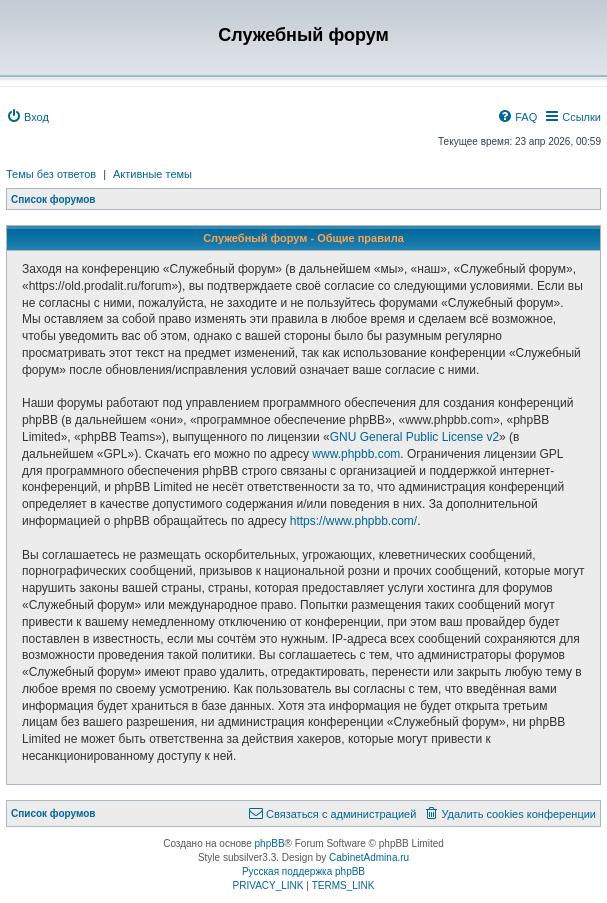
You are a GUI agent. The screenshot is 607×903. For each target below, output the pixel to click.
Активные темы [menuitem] (152, 174)
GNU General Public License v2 (414, 437)
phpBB (270, 843)
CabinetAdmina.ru (369, 857)
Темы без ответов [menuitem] (51, 174)
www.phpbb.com (356, 454)
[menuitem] (27, 117)
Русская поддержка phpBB (303, 871)
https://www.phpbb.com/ (353, 521)
